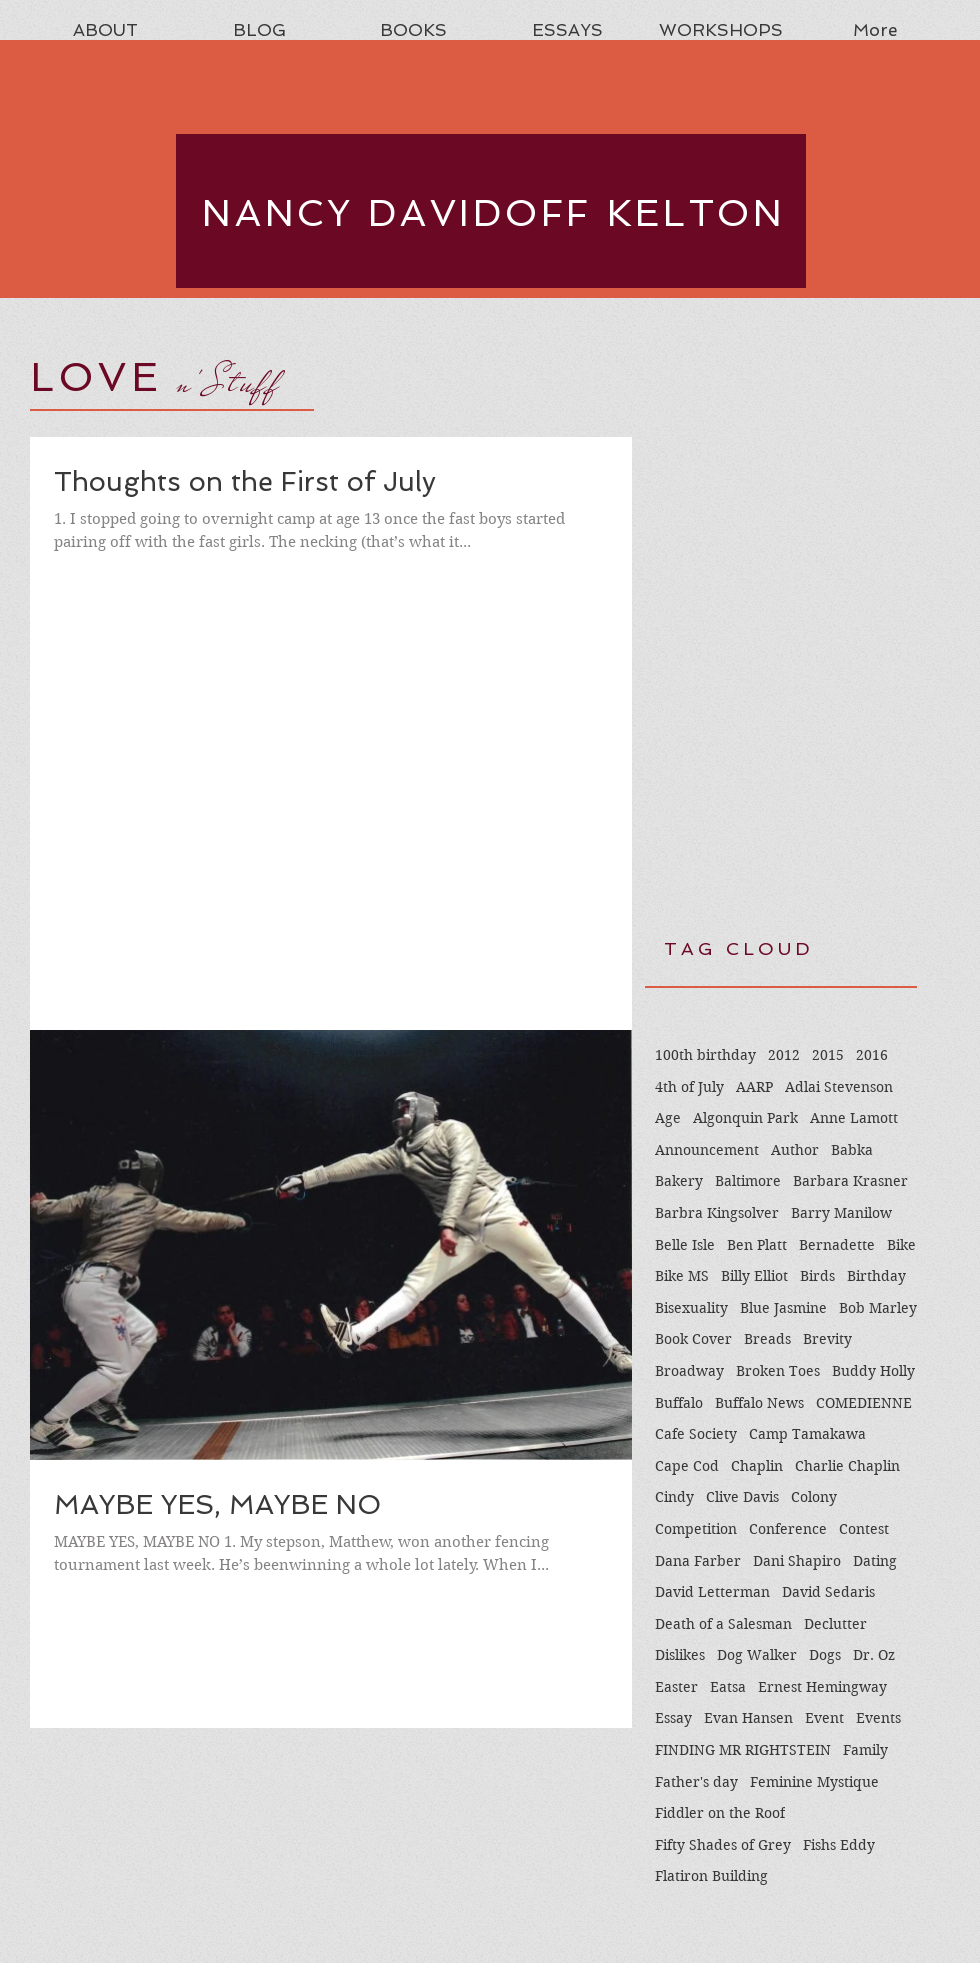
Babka (852, 1150)
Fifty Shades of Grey (723, 1845)
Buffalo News (759, 1403)
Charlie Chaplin (847, 1466)
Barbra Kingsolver (717, 1213)
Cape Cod (687, 1466)
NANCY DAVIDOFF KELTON (494, 213)
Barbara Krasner (850, 1181)
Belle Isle (685, 1245)
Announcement (707, 1150)
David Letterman (712, 1592)
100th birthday (705, 1055)
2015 (828, 1055)
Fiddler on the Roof (720, 1813)
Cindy (674, 1497)
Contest (864, 1529)
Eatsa (728, 1687)
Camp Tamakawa (807, 1434)
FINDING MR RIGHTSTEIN (743, 1750)
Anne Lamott (854, 1118)
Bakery (679, 1181)
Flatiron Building (711, 1876)
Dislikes (680, 1655)
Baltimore (748, 1181)
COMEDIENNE (864, 1403)
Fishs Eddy (839, 1845)
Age (668, 1118)
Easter (676, 1687)
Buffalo (679, 1403)
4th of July (689, 1087)
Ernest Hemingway (822, 1687)
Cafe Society (696, 1434)
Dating (875, 1561)
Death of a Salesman (723, 1624)
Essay (673, 1718)
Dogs (825, 1655)
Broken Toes (778, 1371)
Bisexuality (691, 1308)
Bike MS (682, 1276)
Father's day (696, 1782)
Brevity (827, 1339)
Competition (696, 1529)
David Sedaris (828, 1592)
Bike (901, 1245)
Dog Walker (757, 1655)
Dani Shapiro (797, 1561)
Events (878, 1718)
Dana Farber (698, 1561)
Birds (817, 1276)
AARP (754, 1087)
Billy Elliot (754, 1276)
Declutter (835, 1624)
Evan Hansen (748, 1718)
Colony (814, 1497)
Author (795, 1150)
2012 (784, 1055)
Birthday (876, 1276)
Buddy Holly (873, 1371)
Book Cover (693, 1339)
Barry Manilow (841, 1213)
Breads (767, 1339)
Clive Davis (742, 1497)
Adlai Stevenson (839, 1087)
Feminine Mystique (814, 1782)
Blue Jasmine (783, 1308)
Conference (788, 1529)
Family (865, 1750)
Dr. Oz (874, 1655)
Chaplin (757, 1466)
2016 (872, 1055)
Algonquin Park (745, 1118)
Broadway (689, 1371)
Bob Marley (878, 1308)
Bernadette (837, 1245)
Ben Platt (757, 1245)
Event (824, 1718)
